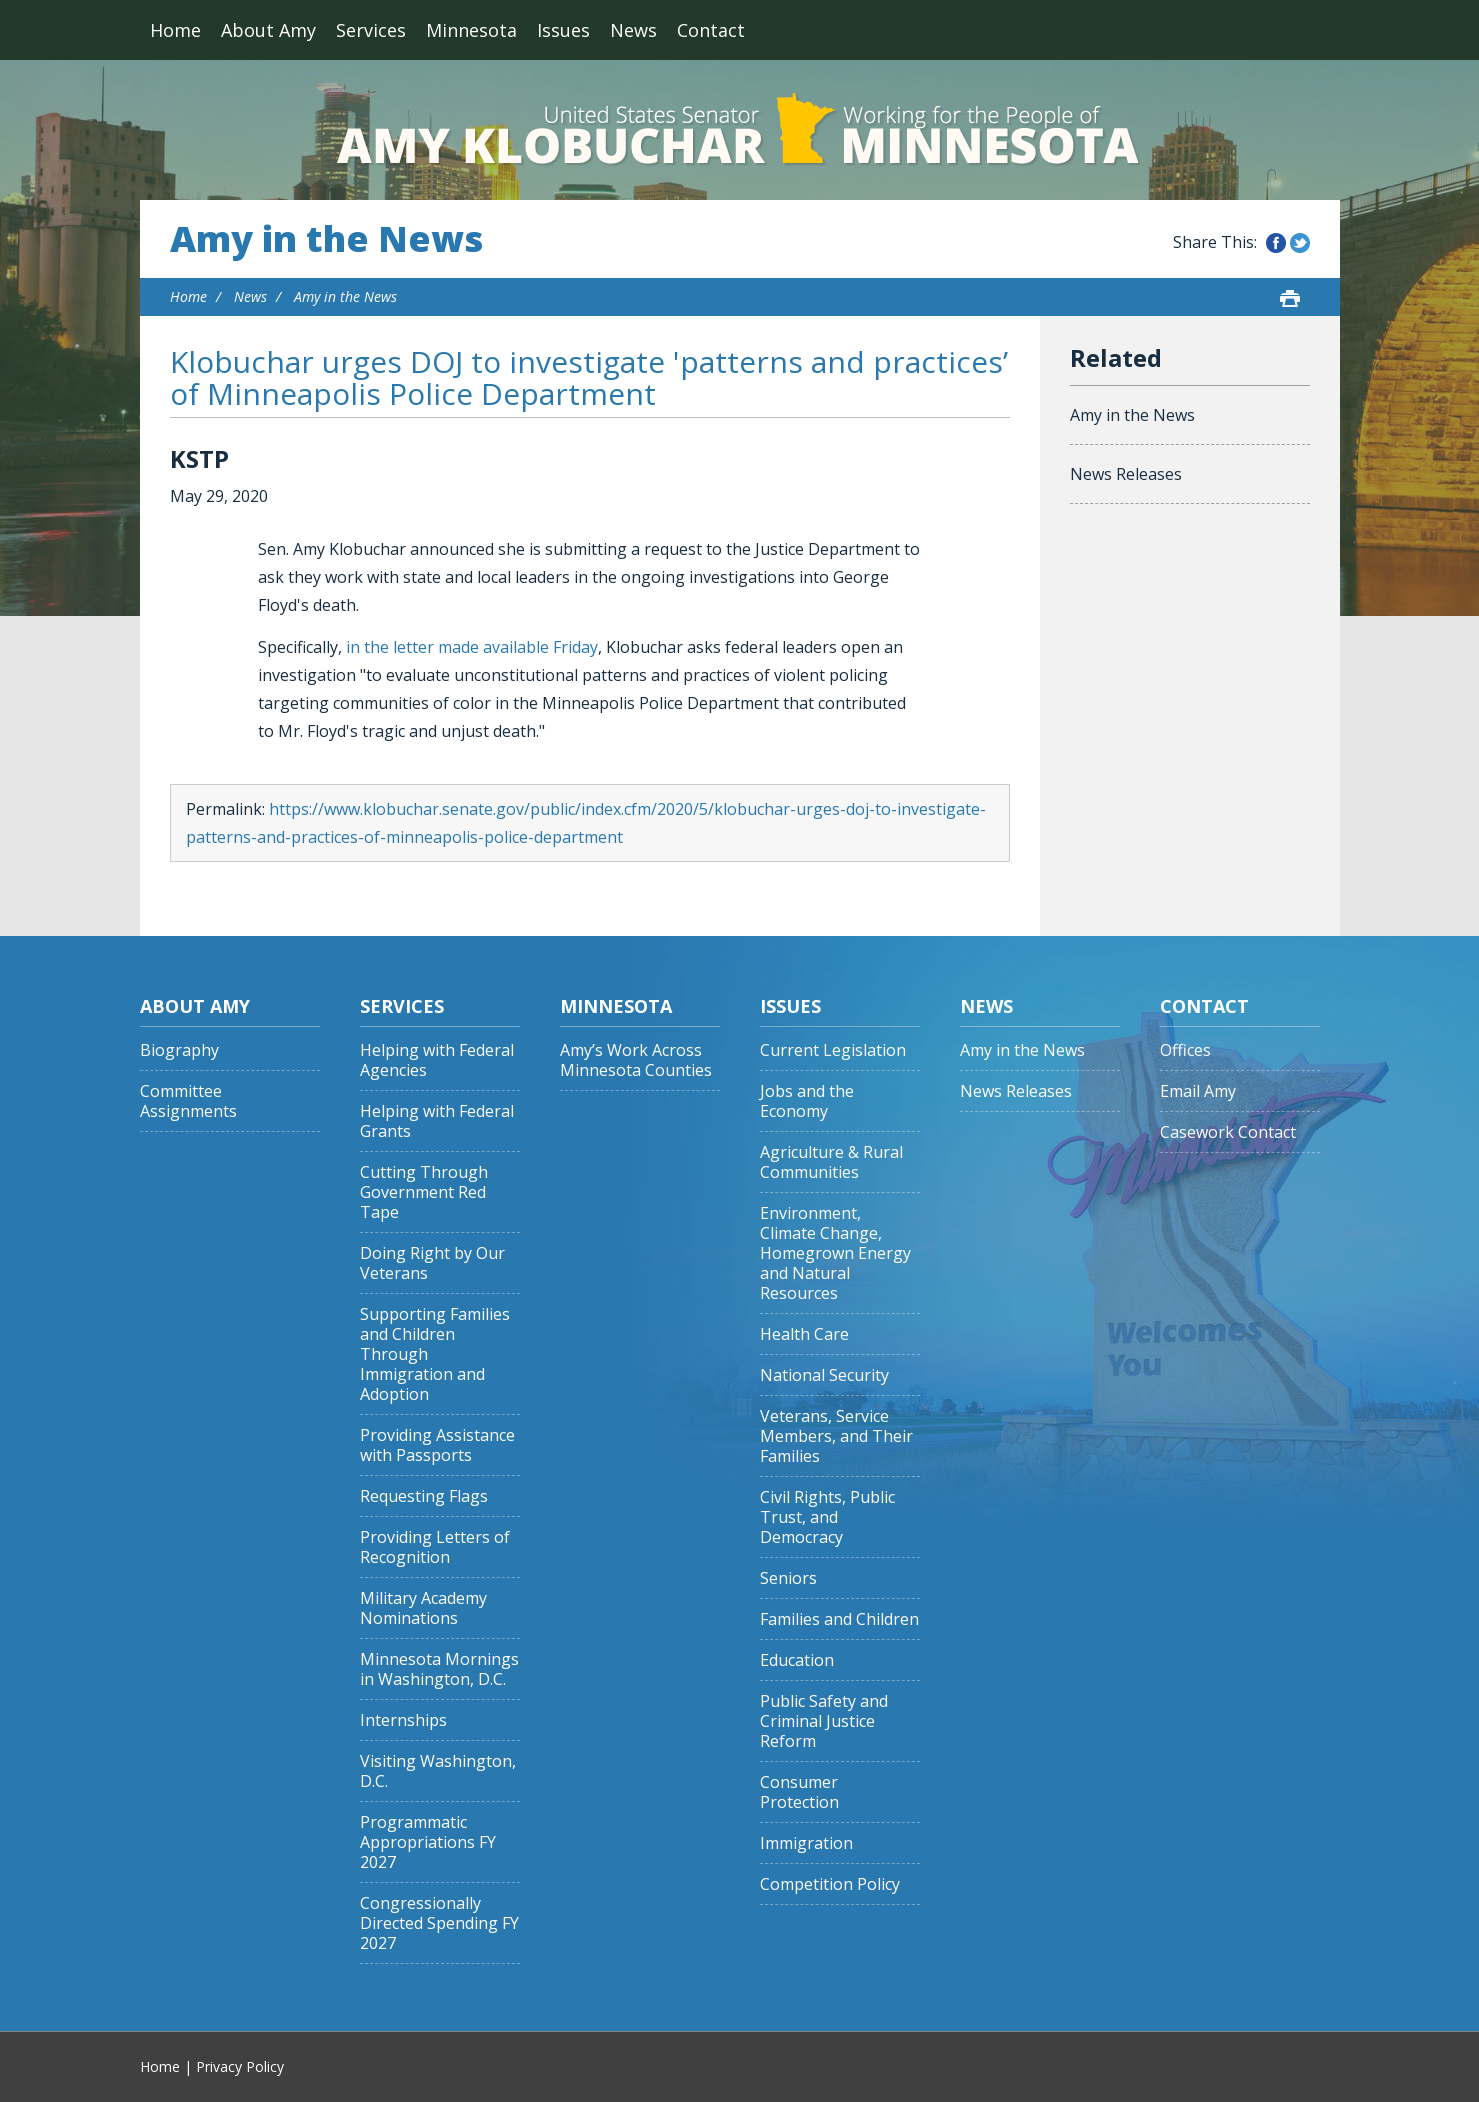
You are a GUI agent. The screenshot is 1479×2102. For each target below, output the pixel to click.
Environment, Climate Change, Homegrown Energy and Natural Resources (835, 1253)
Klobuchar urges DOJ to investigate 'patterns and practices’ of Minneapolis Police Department (589, 377)
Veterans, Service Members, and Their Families (836, 1436)
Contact (711, 30)
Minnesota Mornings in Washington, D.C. (439, 1669)
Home (175, 30)
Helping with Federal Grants (437, 1121)
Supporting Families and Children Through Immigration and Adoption (435, 1354)
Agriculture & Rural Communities (831, 1162)
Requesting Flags (424, 1496)
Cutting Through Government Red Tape (424, 1192)
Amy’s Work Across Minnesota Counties (636, 1060)
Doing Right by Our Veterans (432, 1263)
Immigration (806, 1843)
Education (797, 1660)
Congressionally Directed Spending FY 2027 (439, 1923)
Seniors (788, 1578)
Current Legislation (833, 1050)
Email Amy (1198, 1091)
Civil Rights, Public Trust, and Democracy (827, 1517)
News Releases (1126, 474)
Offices (1185, 1050)
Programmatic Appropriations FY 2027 (428, 1842)
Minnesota (471, 30)
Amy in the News (326, 239)
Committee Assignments (188, 1101)
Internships (403, 1720)
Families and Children (839, 1619)
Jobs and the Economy (807, 1101)
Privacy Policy (240, 2066)
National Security (824, 1375)
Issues (563, 30)
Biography (179, 1050)
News (633, 30)
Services (371, 30)
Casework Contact (1228, 1132)
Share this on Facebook (1276, 243)
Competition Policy (830, 1884)
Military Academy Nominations (423, 1608)
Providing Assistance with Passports (437, 1445)
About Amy (268, 30)
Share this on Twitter (1300, 243)
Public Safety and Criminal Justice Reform (824, 1721)
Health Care (804, 1334)
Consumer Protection (799, 1792)
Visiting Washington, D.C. (438, 1771)
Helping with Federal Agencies (437, 1060)
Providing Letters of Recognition (435, 1547)
